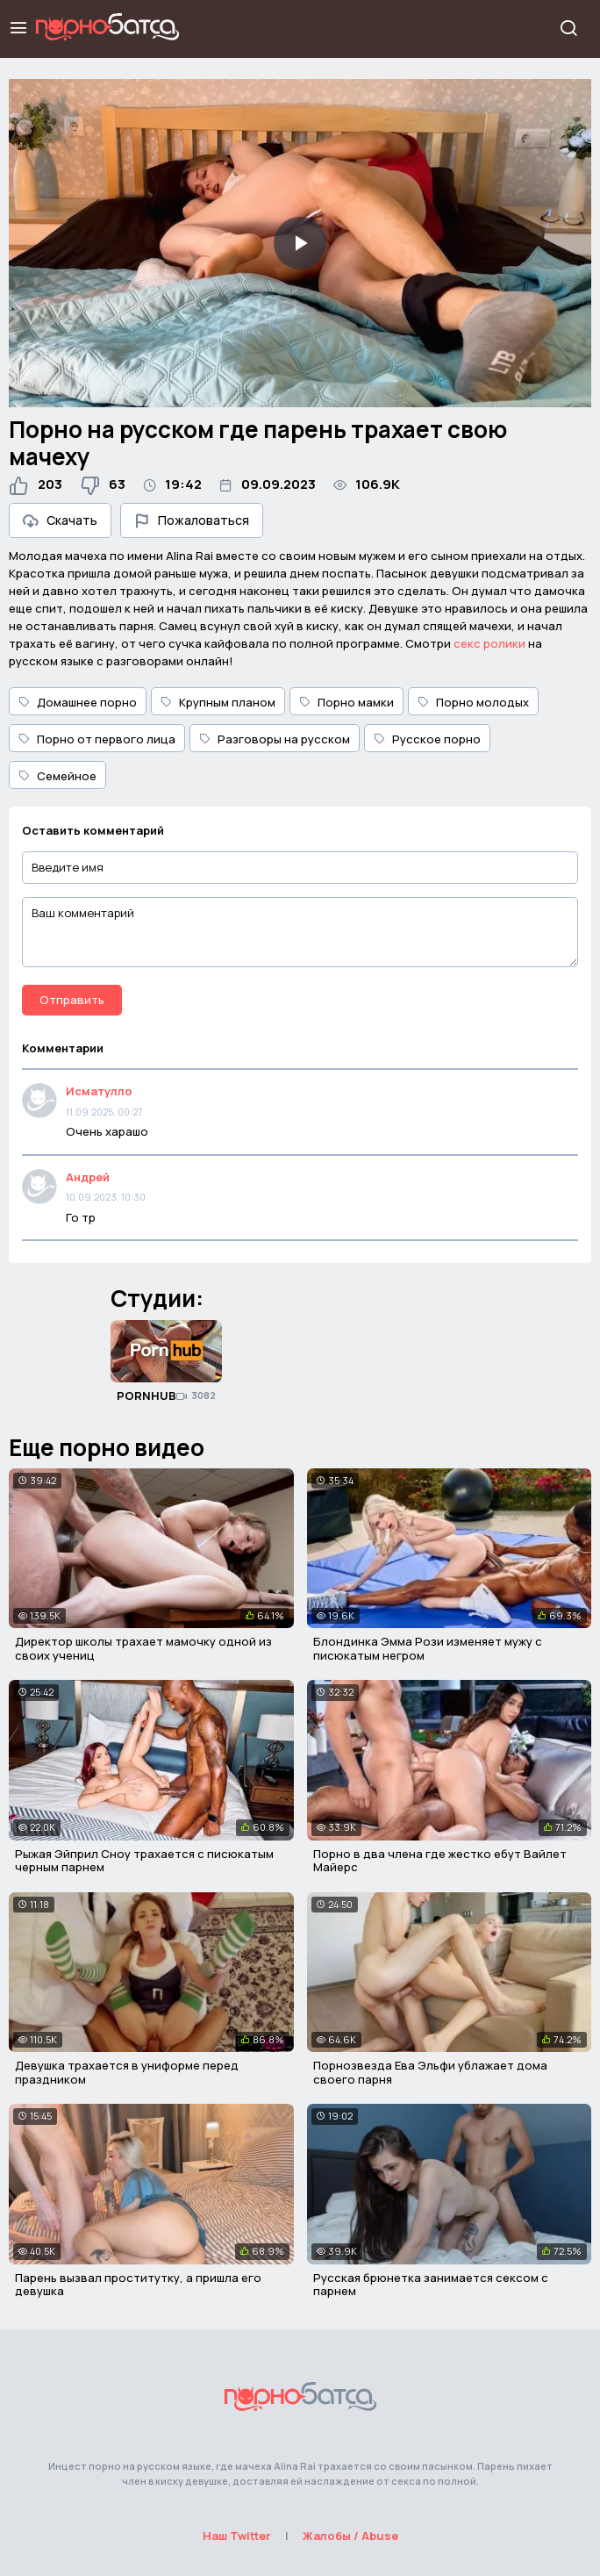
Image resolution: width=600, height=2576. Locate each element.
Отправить (71, 1000)
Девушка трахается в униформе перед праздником (127, 2072)
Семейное (57, 776)
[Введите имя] (300, 867)
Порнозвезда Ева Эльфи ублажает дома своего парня (430, 2072)
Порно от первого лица (96, 739)
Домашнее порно (77, 702)
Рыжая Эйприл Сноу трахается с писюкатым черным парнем (144, 1861)
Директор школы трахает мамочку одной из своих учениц (143, 1648)
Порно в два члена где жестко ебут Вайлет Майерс (440, 1861)
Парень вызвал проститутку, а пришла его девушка (138, 2285)
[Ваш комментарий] (300, 932)
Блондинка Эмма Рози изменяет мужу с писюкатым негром (427, 1648)
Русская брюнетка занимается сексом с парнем (430, 2285)
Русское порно (427, 739)
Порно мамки (346, 702)
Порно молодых (473, 702)
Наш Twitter (237, 2536)
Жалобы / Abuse (350, 2536)
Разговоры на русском (274, 739)
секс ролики (489, 643)
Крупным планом (218, 702)
